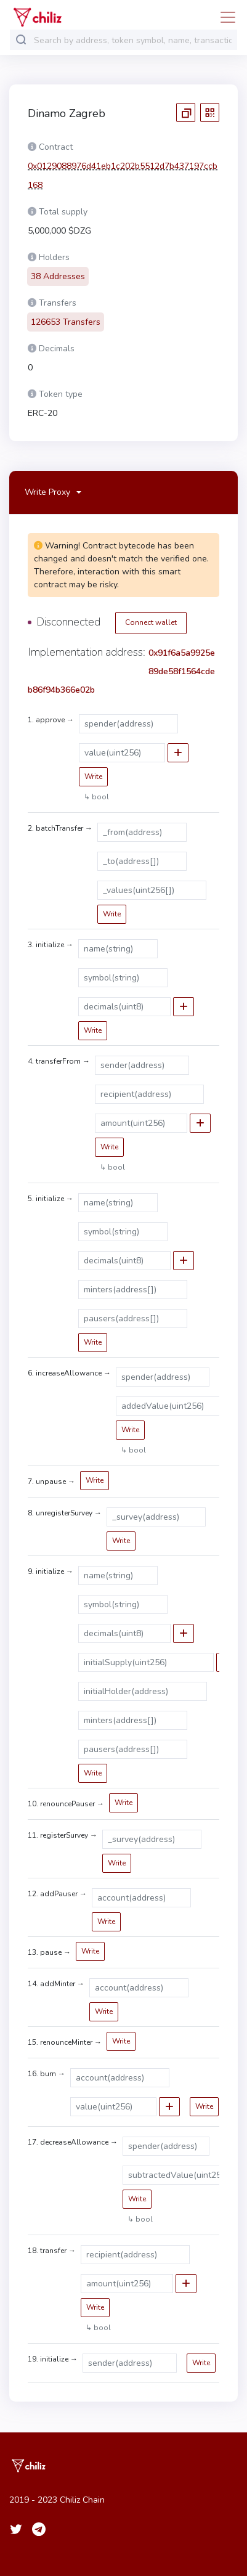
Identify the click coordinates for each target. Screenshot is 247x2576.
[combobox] (133, 40)
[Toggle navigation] (224, 17)
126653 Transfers (65, 322)
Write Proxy (47, 492)
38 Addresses (58, 276)
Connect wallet (151, 622)
